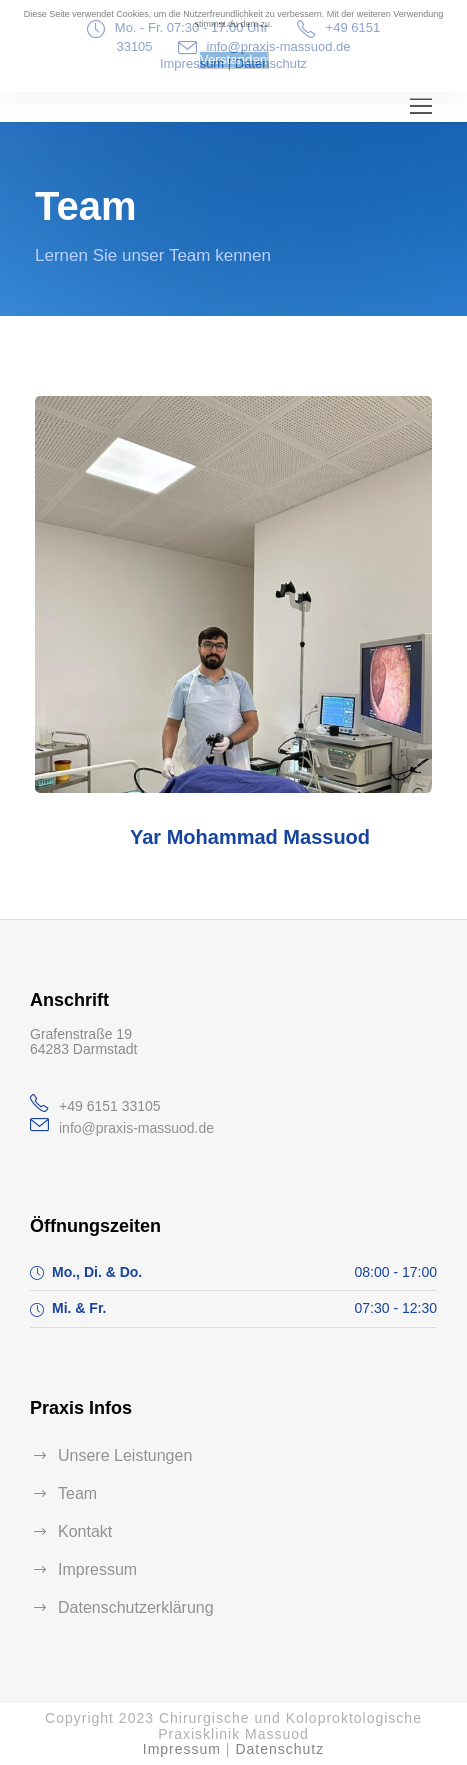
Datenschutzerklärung (136, 1607)
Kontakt (85, 1531)
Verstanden (233, 59)
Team (77, 1493)
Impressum (97, 1569)
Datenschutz (279, 1749)
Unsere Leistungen (125, 1455)
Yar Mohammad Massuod (250, 837)
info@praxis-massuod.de (136, 1128)
